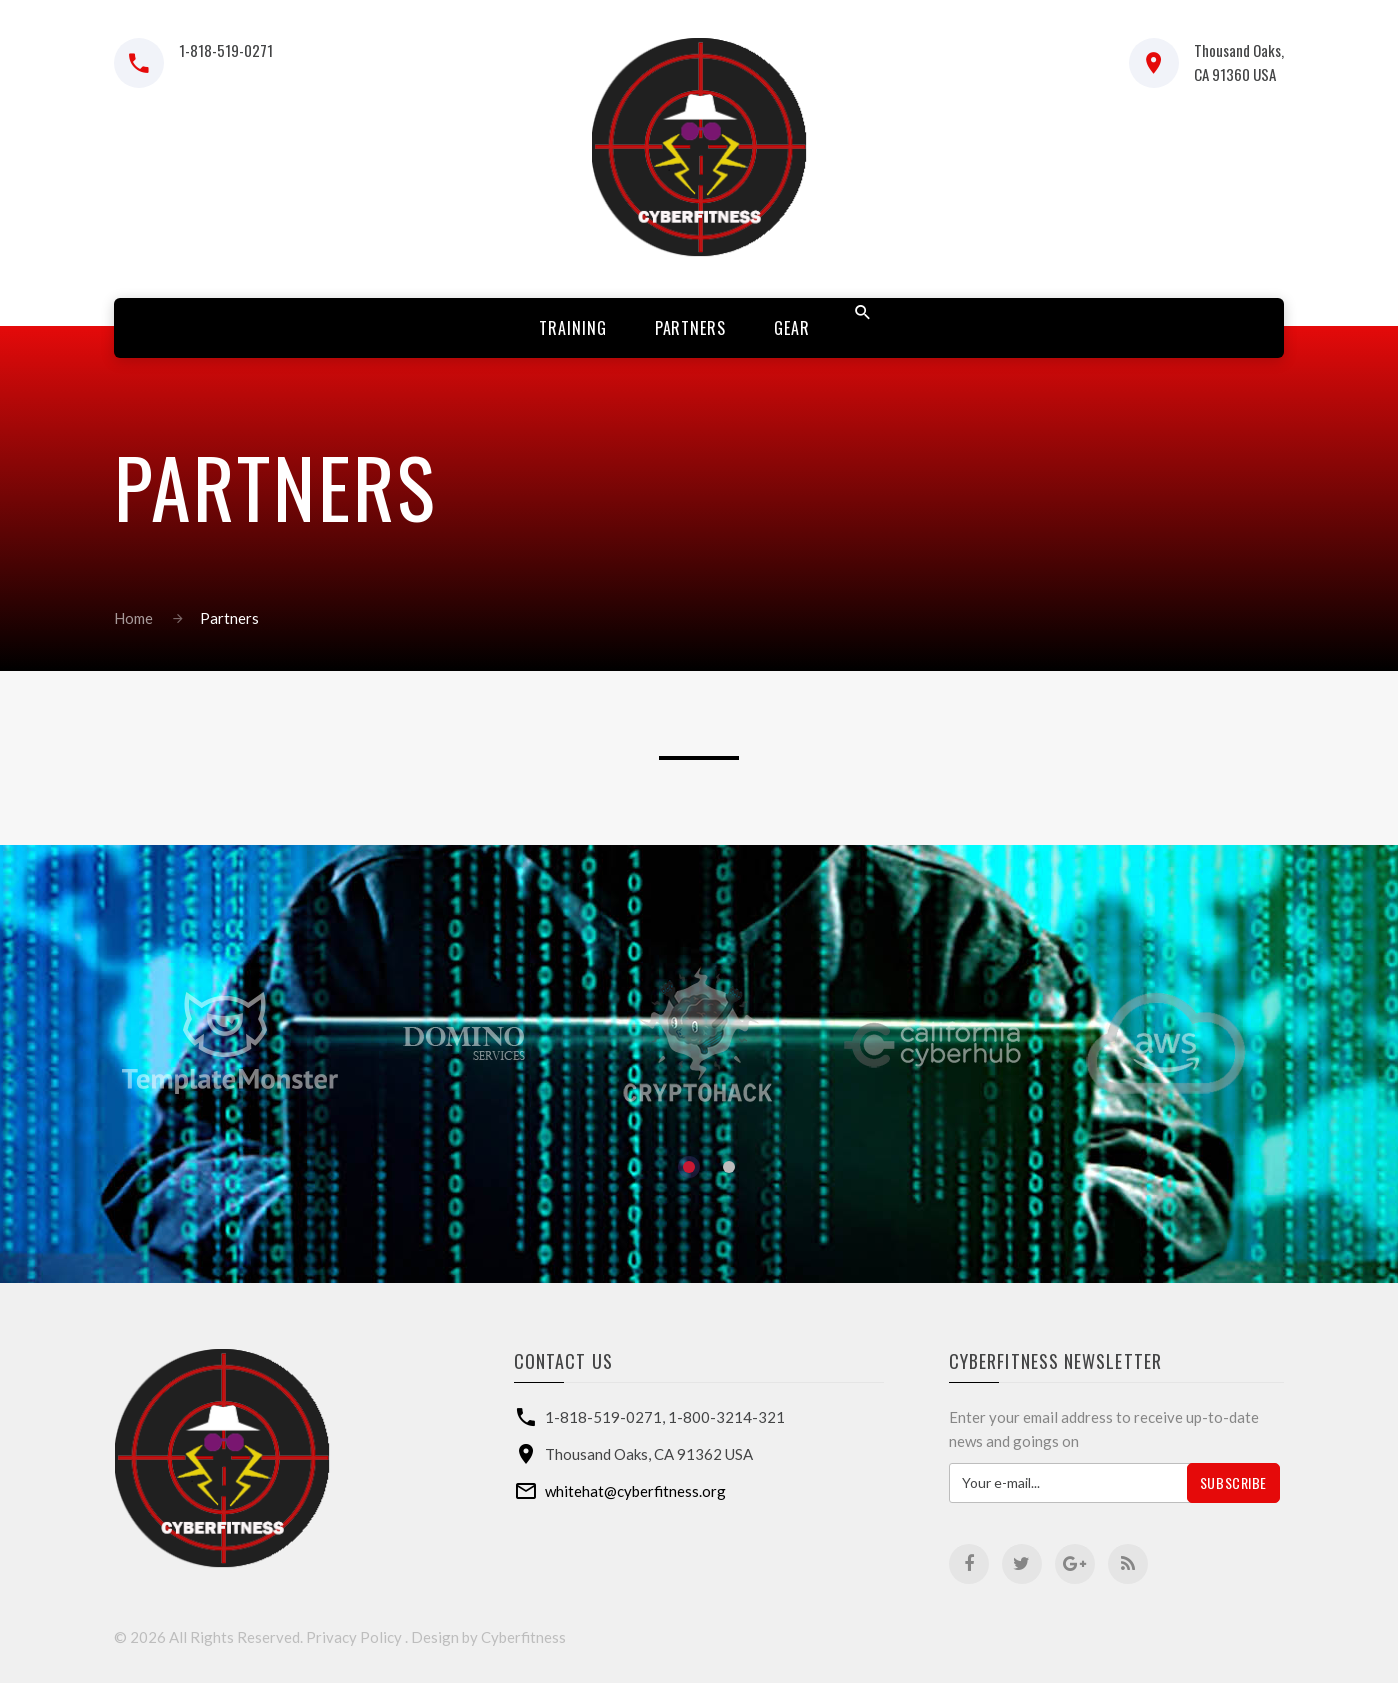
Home (133, 618)
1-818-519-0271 (226, 50)
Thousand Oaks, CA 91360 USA (1239, 62)
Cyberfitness (523, 1637)
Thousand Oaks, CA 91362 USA (649, 1454)
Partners (691, 328)
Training (573, 328)
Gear (792, 328)
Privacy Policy (354, 1637)
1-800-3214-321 (726, 1417)
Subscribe (1233, 1482)
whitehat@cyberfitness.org (635, 1491)
